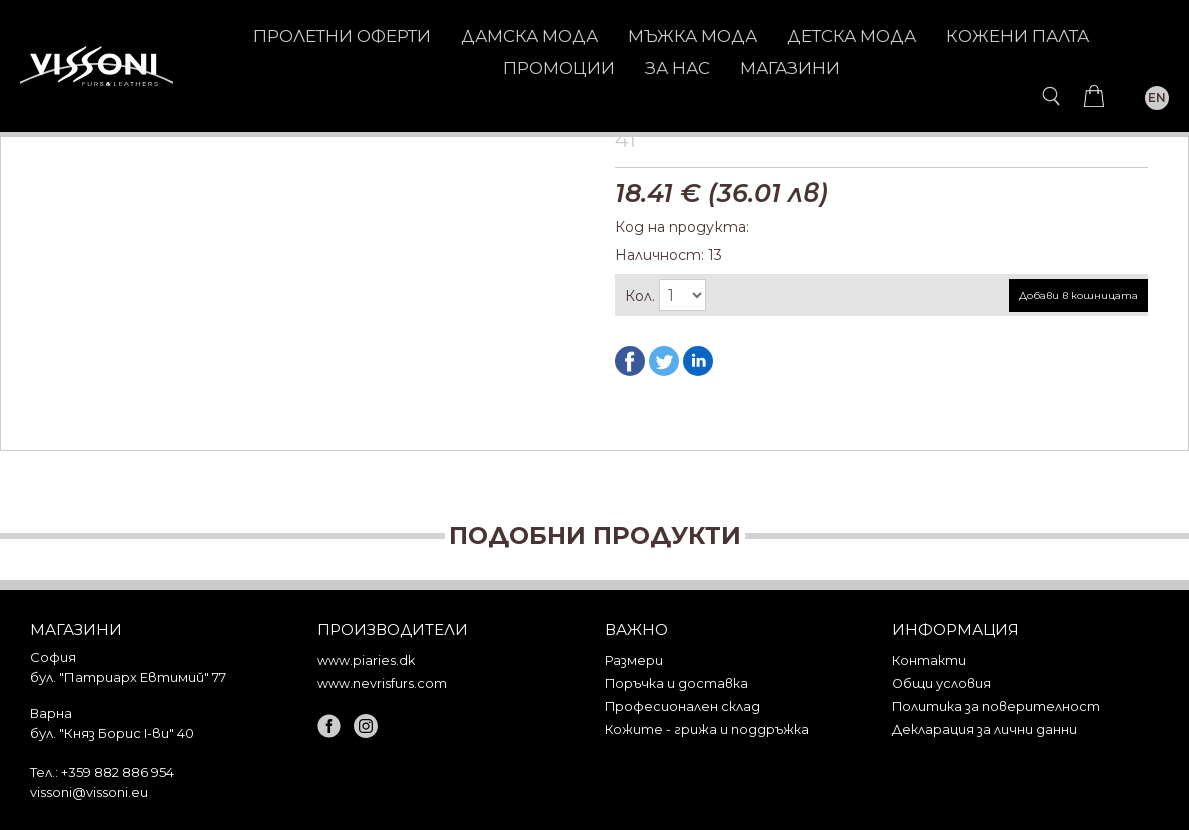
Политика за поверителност (996, 706)
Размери (634, 660)
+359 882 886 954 (117, 772)
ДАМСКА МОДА (529, 36)
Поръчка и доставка (676, 683)
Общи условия (941, 683)
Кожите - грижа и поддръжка (707, 729)
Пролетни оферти (342, 36)
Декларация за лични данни (984, 729)
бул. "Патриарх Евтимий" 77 (128, 677)
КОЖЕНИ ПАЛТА (1017, 36)
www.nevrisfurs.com (382, 683)
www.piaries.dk (366, 660)
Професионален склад (682, 706)
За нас (677, 68)
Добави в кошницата (1078, 295)
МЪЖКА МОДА (692, 36)
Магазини (790, 68)
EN (1157, 97)
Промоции (559, 68)
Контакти (929, 660)
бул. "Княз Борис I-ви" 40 (112, 733)
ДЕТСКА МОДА (851, 36)
